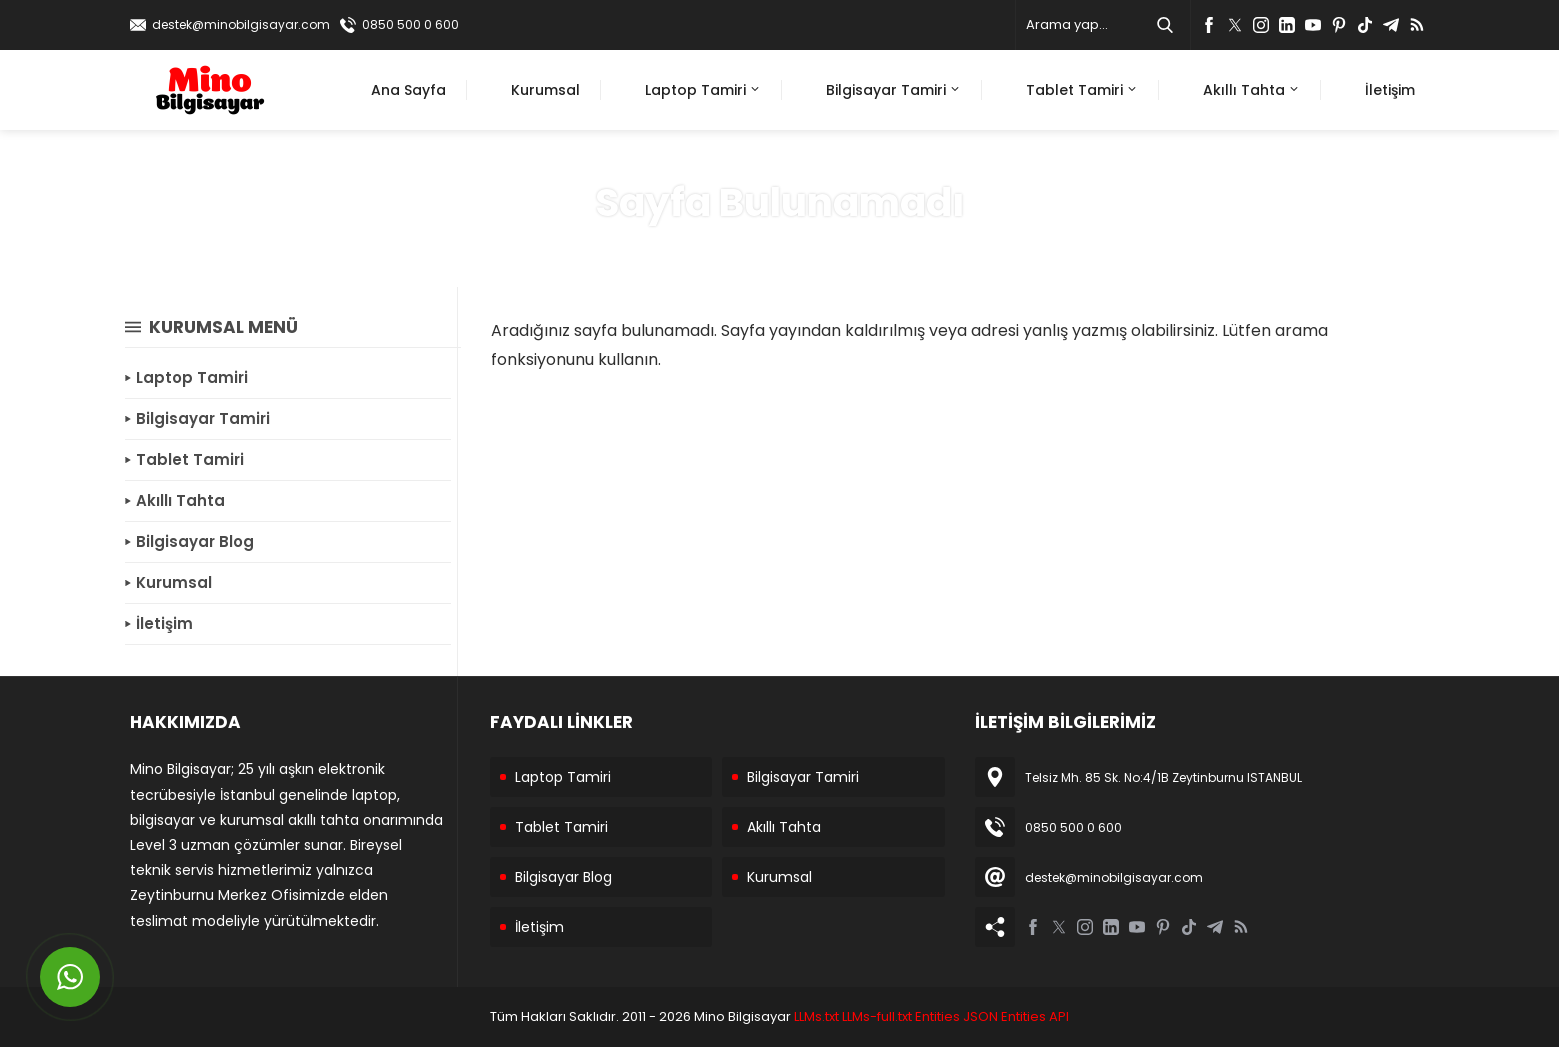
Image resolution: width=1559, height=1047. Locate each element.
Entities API (1035, 1016)
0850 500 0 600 (410, 24)
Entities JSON (956, 1016)
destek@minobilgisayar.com (241, 24)
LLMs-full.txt (877, 1016)
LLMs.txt (816, 1016)
